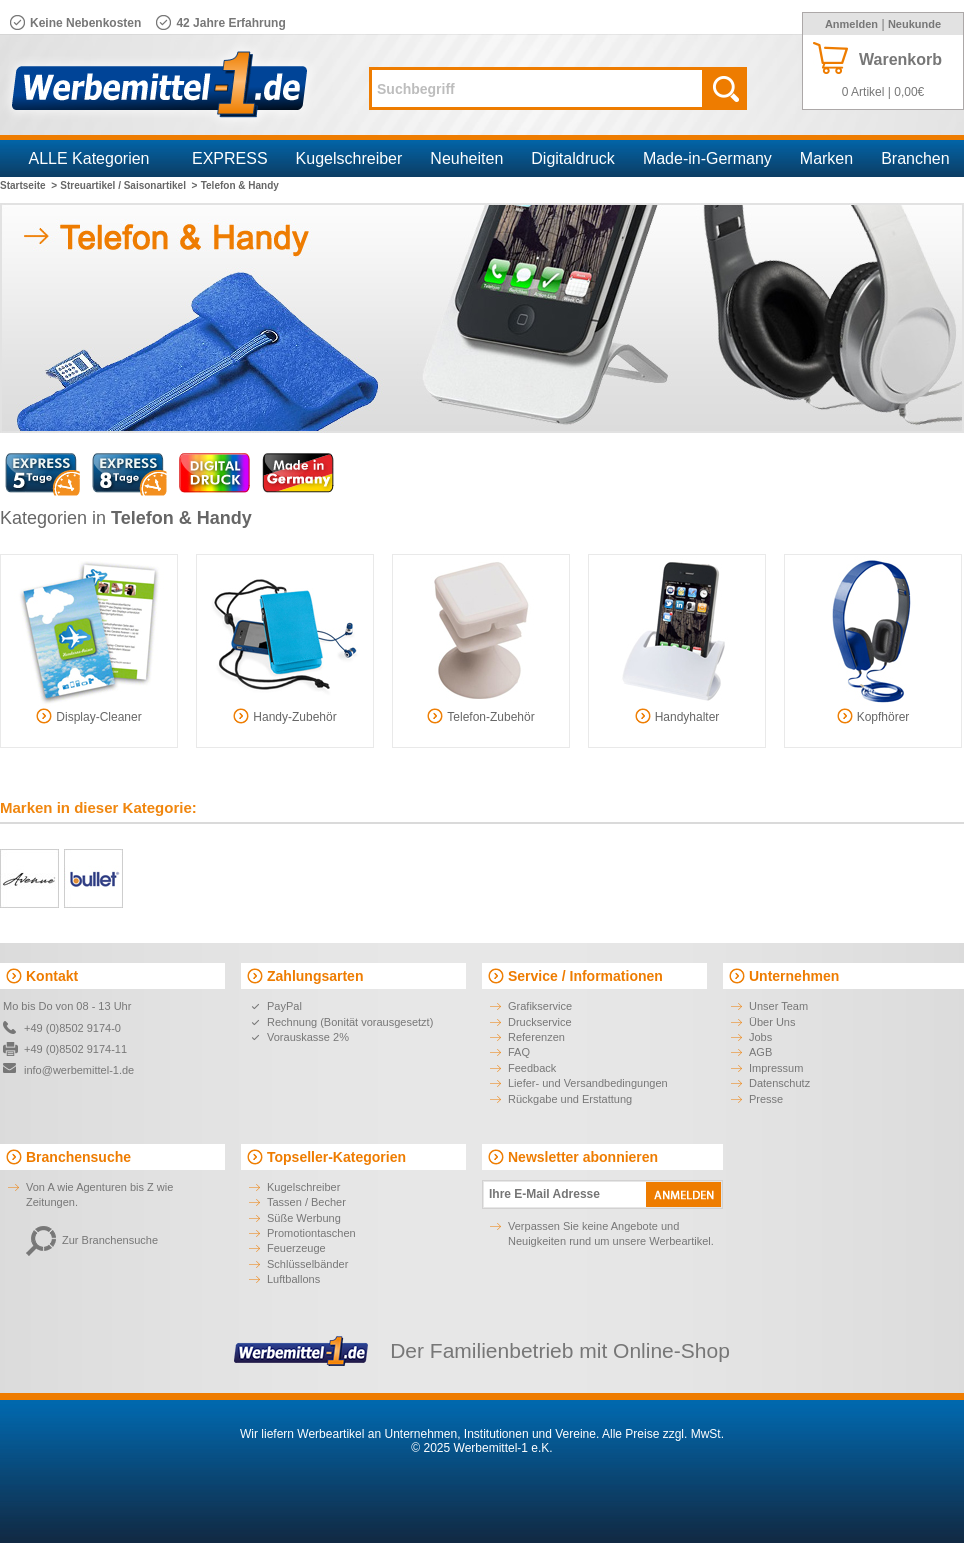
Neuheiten (466, 158)
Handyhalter (677, 716)
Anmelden (851, 24)
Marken (826, 158)
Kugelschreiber (349, 158)
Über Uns (772, 1022)
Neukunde (914, 24)
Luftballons (293, 1279)
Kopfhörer (873, 716)
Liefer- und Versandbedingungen (588, 1083)
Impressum (776, 1068)
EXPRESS (230, 158)
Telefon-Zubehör (480, 716)
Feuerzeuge (296, 1248)
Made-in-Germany (707, 158)
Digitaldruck (573, 158)
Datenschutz (779, 1083)
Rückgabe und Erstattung (570, 1099)
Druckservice (540, 1022)
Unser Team (778, 1006)
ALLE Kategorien (89, 158)
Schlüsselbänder (307, 1264)
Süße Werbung (304, 1218)
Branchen (915, 158)
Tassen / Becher (306, 1202)
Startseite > (28, 185)
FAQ (519, 1052)
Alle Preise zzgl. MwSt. (663, 1434)
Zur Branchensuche (92, 1240)
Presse (766, 1099)
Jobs (760, 1037)
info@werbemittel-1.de (79, 1070)
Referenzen (536, 1037)
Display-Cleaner (88, 716)
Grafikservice (540, 1006)
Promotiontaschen (311, 1233)
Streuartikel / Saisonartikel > (128, 185)
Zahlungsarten (315, 976)
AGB (760, 1052)
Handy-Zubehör (284, 716)
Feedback (532, 1068)
